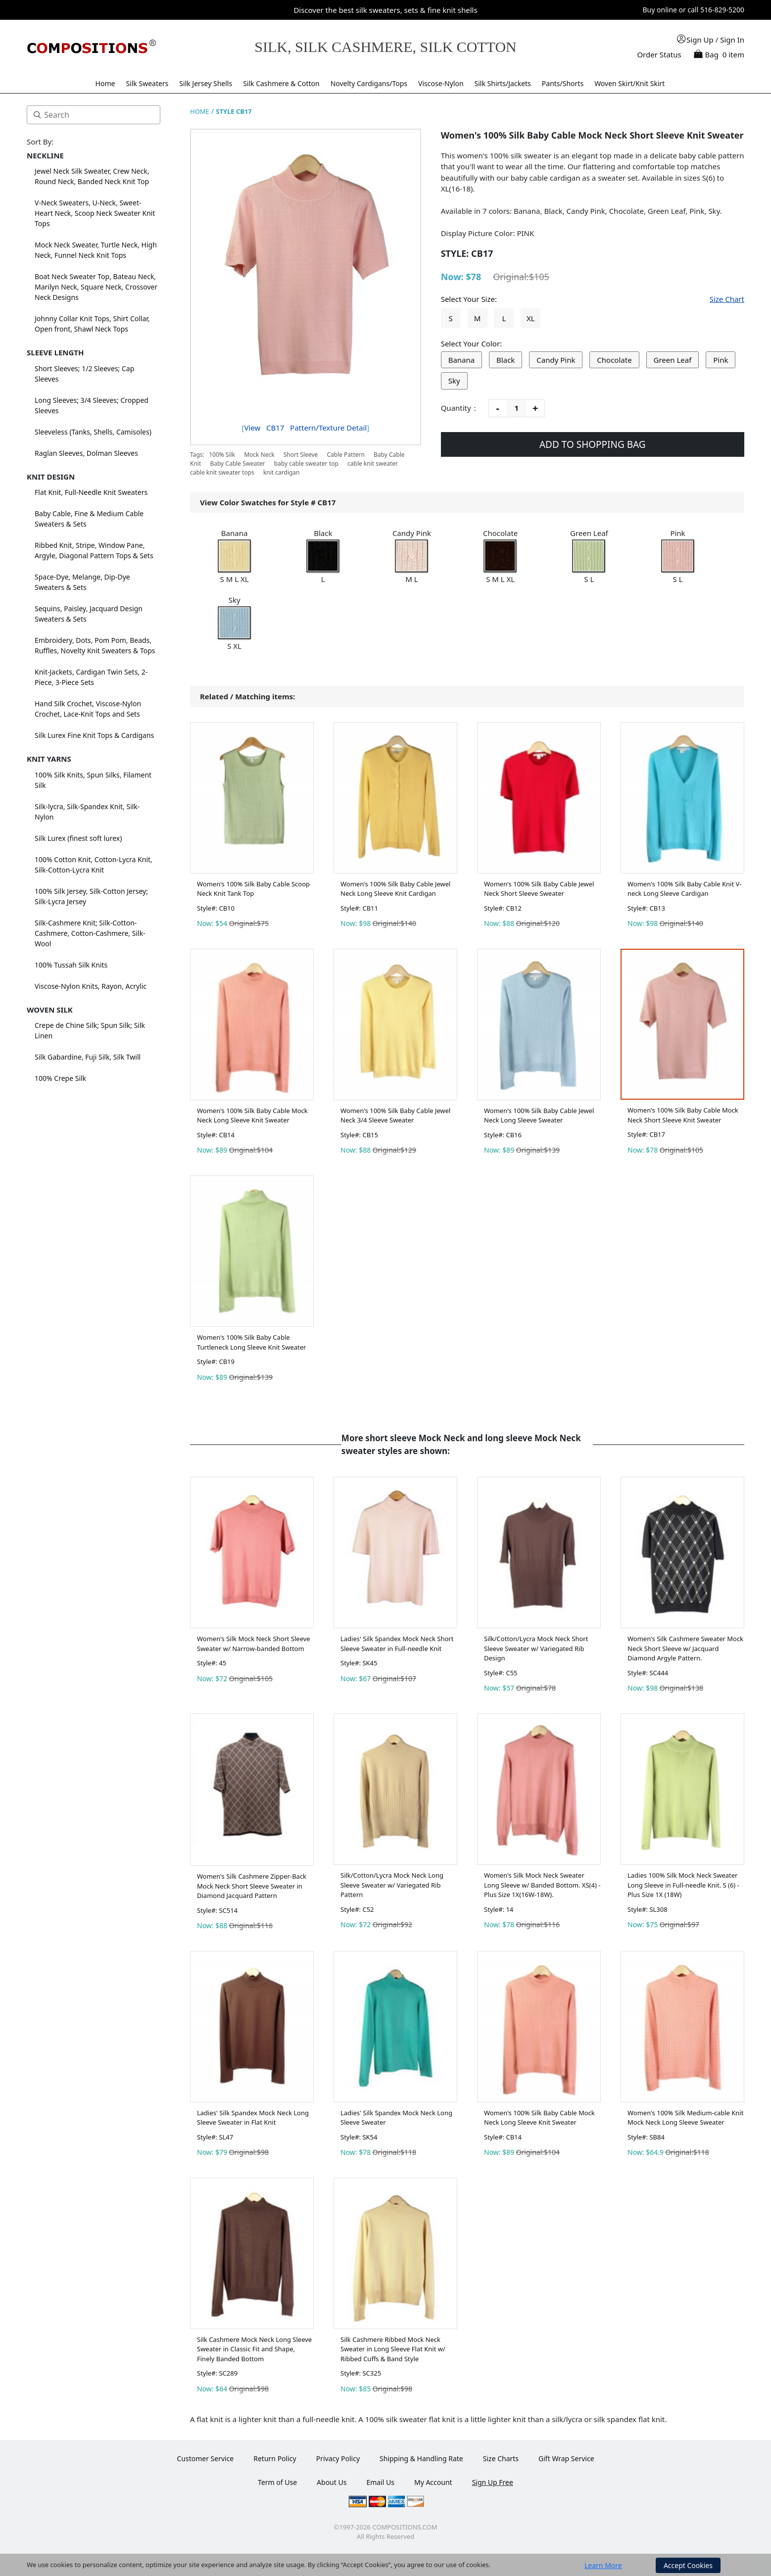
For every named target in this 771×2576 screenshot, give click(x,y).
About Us (331, 2482)
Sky (454, 381)
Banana (461, 360)
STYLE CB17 (234, 111)
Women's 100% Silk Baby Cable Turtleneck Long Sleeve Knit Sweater (251, 1342)
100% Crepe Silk (60, 1078)
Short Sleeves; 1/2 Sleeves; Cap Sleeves (84, 374)
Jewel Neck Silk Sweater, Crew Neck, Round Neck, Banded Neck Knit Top (92, 176)
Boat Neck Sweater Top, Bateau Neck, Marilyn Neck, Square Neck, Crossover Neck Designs (96, 287)
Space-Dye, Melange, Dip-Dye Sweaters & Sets (82, 582)
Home (105, 83)
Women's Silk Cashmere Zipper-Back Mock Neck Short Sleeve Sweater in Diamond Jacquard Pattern (251, 1886)
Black (505, 360)
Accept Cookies (688, 2565)
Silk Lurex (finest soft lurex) (78, 838)
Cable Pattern (345, 454)
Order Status (659, 54)
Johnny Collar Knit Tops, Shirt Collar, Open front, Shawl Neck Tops (92, 324)
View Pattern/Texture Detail (305, 428)
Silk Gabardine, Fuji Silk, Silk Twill (88, 1057)
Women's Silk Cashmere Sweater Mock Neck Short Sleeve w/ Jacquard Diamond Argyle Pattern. (685, 1648)
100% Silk (222, 454)
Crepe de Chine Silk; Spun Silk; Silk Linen (90, 1030)
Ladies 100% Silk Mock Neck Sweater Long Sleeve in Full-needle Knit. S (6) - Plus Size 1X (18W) (683, 1885)
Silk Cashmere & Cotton (281, 83)
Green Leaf (673, 360)
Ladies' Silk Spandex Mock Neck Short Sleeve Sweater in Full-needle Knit (396, 1643)
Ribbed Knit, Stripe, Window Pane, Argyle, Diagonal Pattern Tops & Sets (94, 550)
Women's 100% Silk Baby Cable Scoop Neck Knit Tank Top (253, 888)
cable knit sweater (372, 463)
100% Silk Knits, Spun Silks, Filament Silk (93, 780)
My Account (433, 2482)
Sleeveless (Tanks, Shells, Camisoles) (93, 432)
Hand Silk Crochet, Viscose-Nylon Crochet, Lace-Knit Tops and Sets (88, 709)
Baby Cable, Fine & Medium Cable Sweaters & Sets (89, 519)
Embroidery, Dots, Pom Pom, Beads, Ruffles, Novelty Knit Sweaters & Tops (95, 645)
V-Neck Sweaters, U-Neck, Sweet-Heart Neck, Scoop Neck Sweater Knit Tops (95, 213)
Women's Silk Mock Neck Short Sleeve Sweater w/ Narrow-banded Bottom (253, 1643)
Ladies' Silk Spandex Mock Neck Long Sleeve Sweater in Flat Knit (253, 2117)
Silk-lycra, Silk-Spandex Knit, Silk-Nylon (87, 812)
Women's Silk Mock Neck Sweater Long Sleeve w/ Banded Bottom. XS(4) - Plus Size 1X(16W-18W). (542, 1885)
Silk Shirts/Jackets (503, 83)
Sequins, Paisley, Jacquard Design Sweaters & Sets (89, 614)
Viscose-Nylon (441, 83)
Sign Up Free (492, 2482)
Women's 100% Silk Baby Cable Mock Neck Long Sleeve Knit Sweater (252, 1115)
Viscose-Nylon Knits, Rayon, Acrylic (90, 986)
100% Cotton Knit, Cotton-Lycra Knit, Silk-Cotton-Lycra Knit (93, 865)
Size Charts (501, 2458)
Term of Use (277, 2482)
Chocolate (614, 360)
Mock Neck (259, 454)
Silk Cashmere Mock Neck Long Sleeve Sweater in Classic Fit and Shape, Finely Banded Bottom (254, 2349)
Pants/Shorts (562, 83)
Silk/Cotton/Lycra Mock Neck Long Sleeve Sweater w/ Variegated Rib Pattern (391, 1885)
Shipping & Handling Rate (421, 2458)
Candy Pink (555, 360)
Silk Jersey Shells (205, 83)
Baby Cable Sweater (237, 463)
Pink (720, 360)
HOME (199, 111)
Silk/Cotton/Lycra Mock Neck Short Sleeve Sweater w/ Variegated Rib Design (536, 1648)
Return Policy (274, 2458)
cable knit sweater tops (222, 472)
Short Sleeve (301, 454)
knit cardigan (281, 472)
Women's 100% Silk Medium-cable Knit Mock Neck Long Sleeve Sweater (685, 2117)
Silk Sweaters (147, 83)
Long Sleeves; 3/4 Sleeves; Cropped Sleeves (91, 405)
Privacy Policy (338, 2458)
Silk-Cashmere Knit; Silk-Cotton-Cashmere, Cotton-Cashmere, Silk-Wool (90, 933)
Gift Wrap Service (566, 2458)
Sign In (732, 40)
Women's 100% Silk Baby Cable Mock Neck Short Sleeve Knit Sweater (682, 1115)
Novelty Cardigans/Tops (369, 83)
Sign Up (700, 40)
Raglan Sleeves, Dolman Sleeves (86, 453)
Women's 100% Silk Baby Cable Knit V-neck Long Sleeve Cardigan (684, 888)
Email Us (380, 2482)
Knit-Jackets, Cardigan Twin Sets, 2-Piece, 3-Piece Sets (91, 677)
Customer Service (205, 2458)
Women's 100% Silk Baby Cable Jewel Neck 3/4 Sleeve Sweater (395, 1115)
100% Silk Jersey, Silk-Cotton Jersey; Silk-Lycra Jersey (91, 896)
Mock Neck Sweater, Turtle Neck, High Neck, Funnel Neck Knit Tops (96, 250)
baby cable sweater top (306, 463)
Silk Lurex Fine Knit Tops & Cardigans (94, 735)
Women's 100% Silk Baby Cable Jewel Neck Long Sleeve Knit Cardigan (395, 888)
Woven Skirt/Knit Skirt (629, 83)
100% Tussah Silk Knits (71, 965)
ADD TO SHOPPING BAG (592, 444)
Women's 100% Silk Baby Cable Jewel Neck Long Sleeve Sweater (539, 1115)
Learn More (603, 2565)
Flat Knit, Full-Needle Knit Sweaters (91, 492)
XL (531, 318)
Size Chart (727, 299)
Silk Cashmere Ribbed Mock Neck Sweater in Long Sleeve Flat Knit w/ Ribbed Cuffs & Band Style (392, 2349)
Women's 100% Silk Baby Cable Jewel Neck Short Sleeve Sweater (539, 888)
